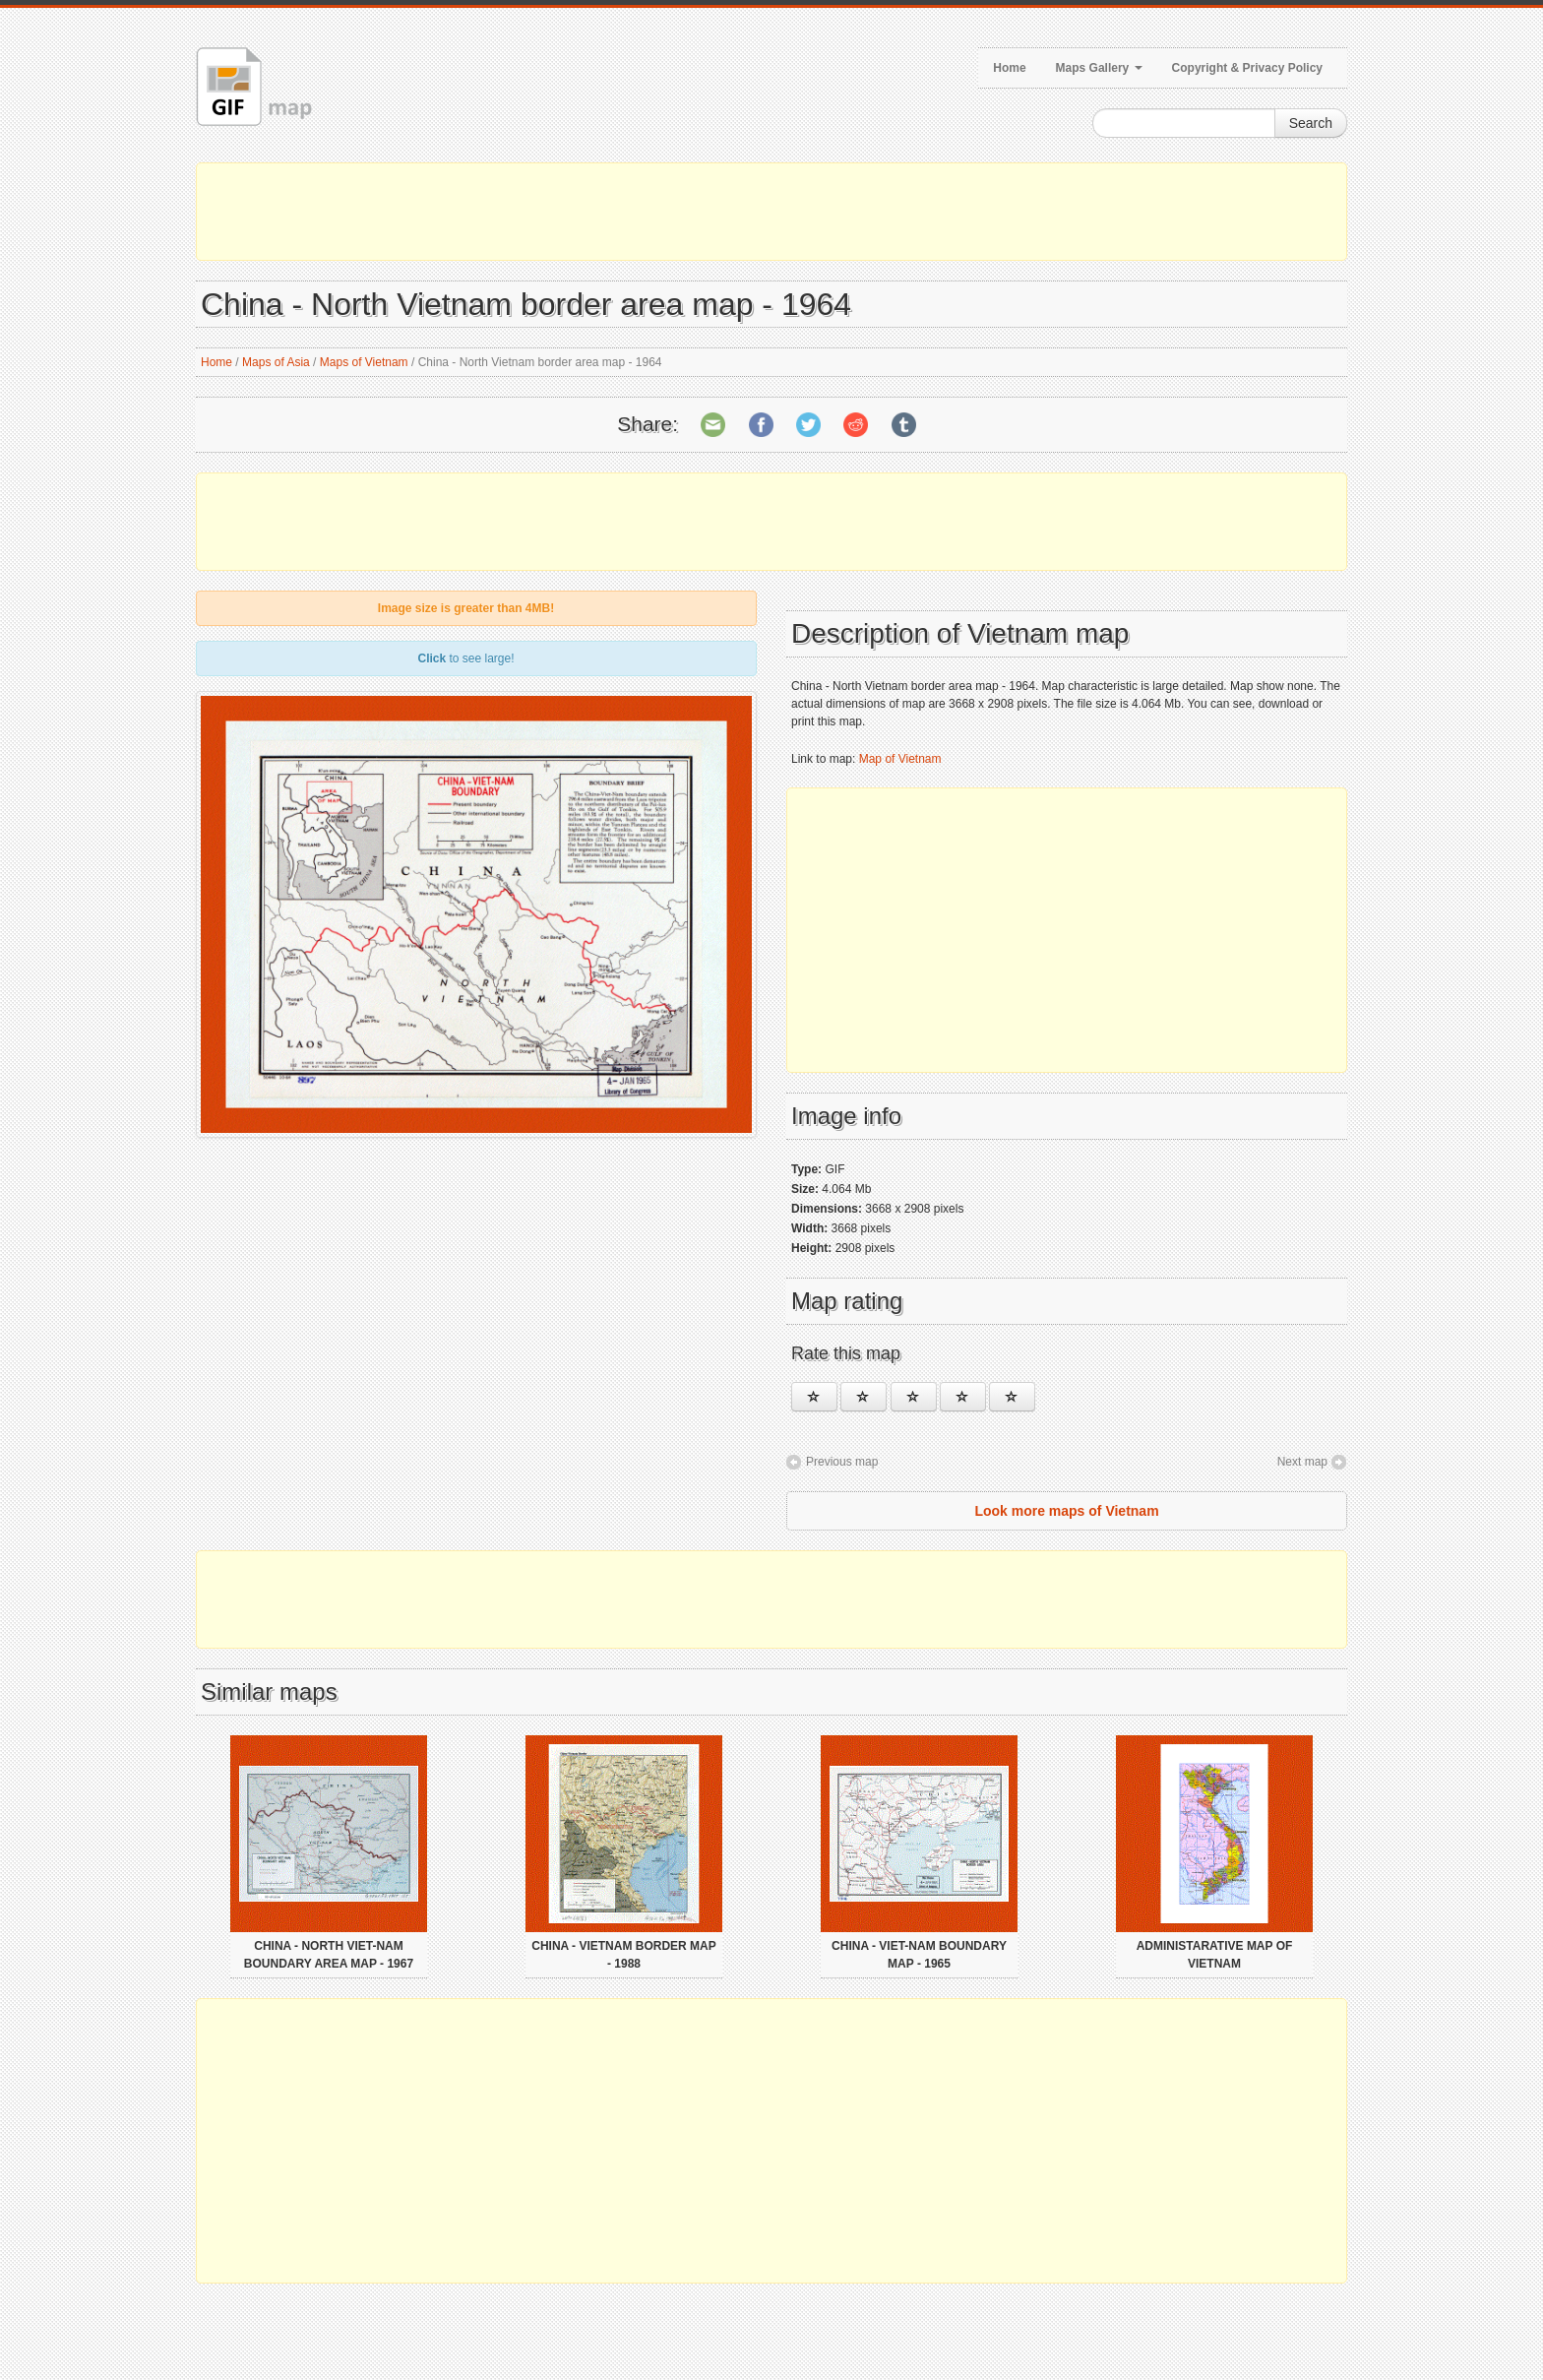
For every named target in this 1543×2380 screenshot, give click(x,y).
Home (1009, 68)
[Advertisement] (771, 211)
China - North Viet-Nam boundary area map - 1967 (328, 1955)
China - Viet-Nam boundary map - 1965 (919, 1955)
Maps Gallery (1099, 68)
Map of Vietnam (900, 759)
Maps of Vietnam (364, 362)
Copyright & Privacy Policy (1247, 68)
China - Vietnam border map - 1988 (623, 1955)
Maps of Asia (276, 362)
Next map (1302, 1462)
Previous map (842, 1462)
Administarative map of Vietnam (1215, 1955)
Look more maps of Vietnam (1066, 1511)
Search (1310, 123)
